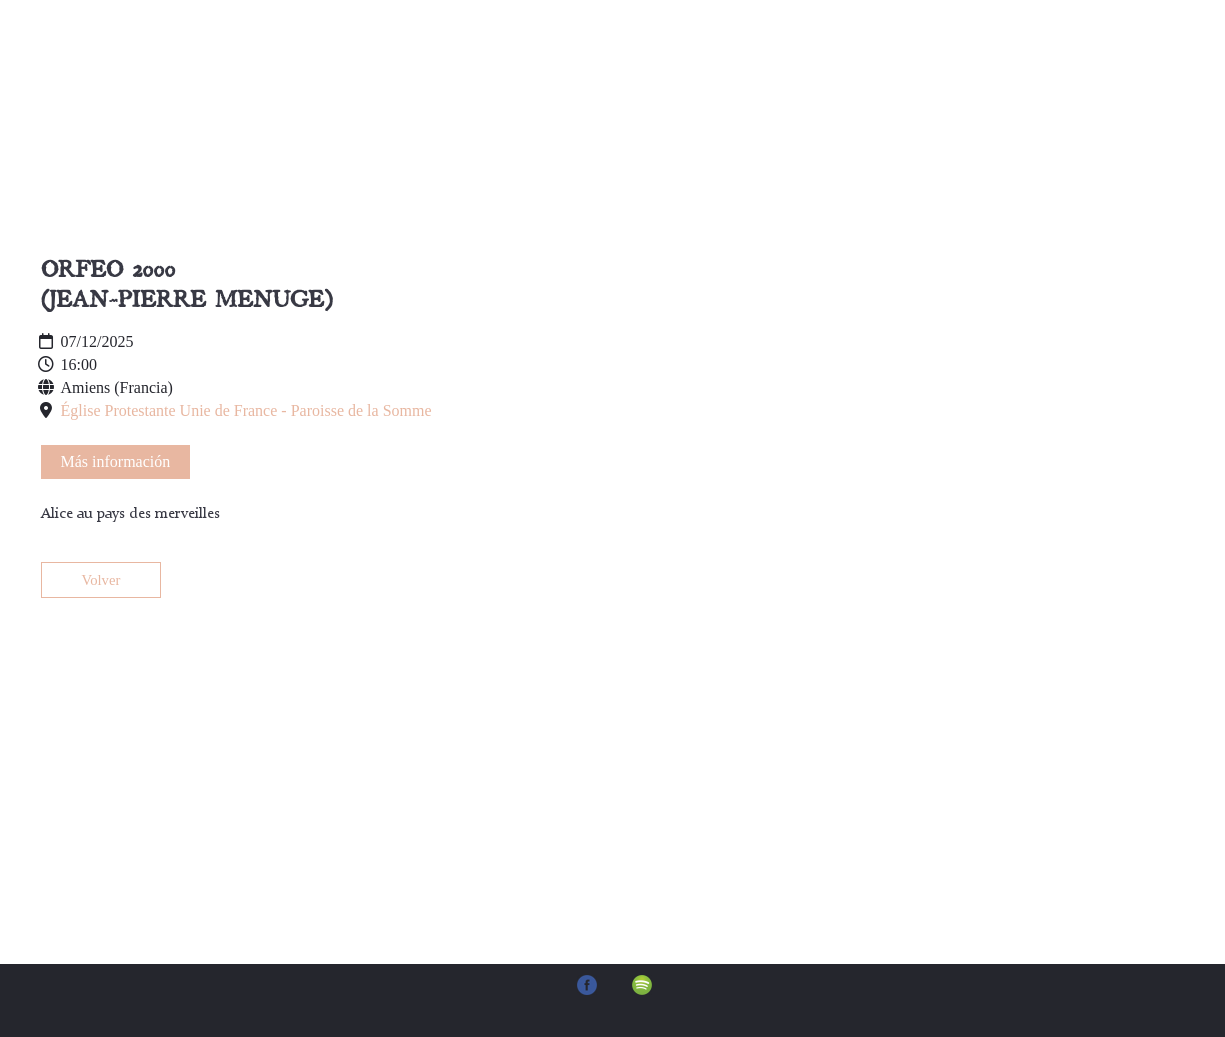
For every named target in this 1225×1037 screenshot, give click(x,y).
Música (660, 69)
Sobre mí (437, 69)
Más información (116, 461)
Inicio (328, 69)
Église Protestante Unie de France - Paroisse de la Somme (246, 410)
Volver (101, 580)
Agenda (552, 69)
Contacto (774, 69)
